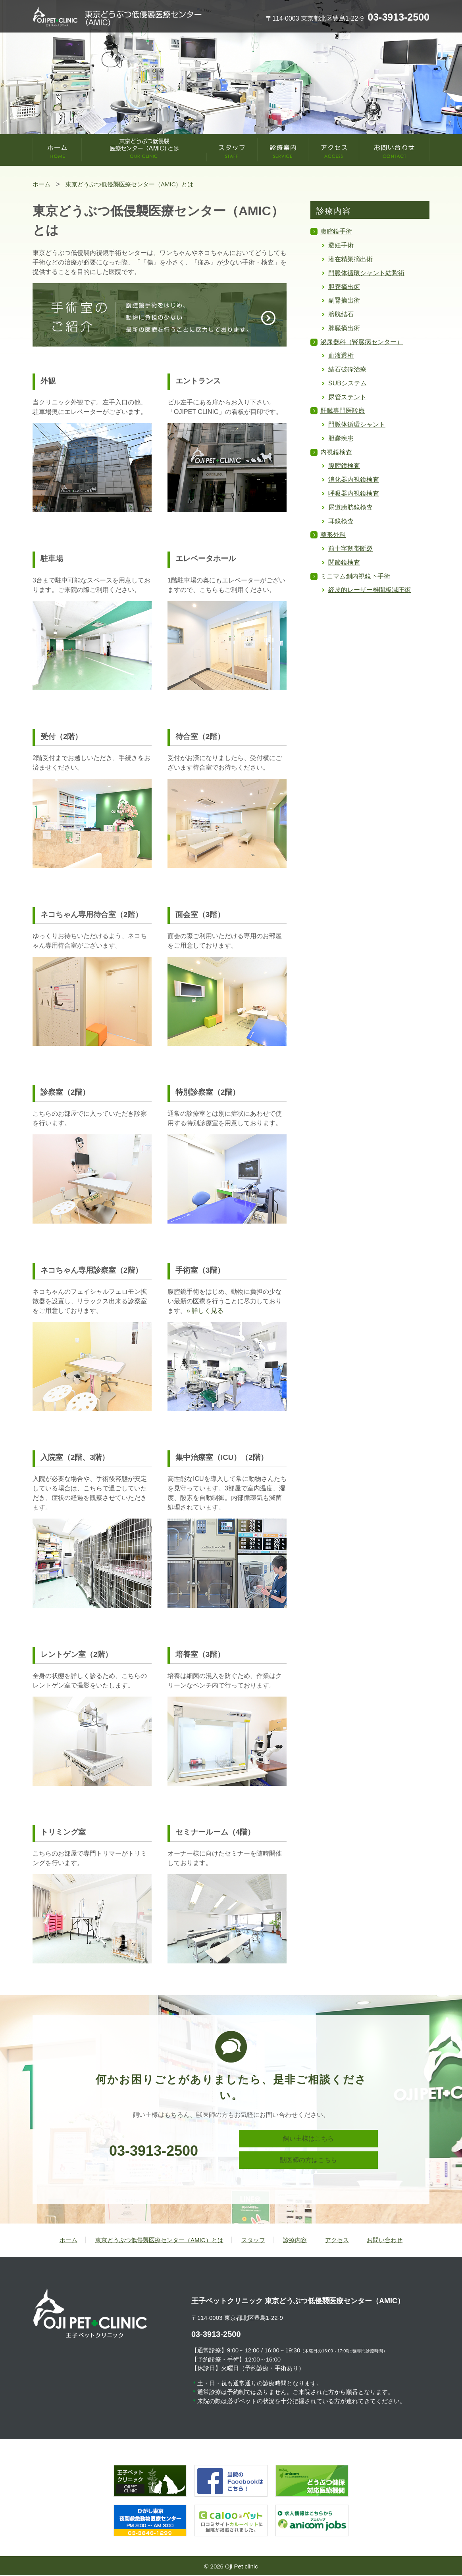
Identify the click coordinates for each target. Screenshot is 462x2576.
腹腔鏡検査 (344, 465)
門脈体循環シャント (356, 424)
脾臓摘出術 (344, 328)
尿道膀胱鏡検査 (350, 507)
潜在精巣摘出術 (350, 259)
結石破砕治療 (347, 369)
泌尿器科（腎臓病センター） (361, 342)
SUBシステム (347, 383)
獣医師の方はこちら (308, 2163)
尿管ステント (347, 397)
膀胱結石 (341, 314)
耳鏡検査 (341, 521)
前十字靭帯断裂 (350, 548)
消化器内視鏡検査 (353, 479)
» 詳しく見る (205, 1310)
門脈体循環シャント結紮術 (366, 273)
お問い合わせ (384, 2240)
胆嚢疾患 (341, 438)
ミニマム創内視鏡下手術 (355, 576)
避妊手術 (341, 245)
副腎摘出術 (344, 300)
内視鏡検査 (336, 452)
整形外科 (333, 534)
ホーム (68, 2240)
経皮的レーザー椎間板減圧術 (369, 589)
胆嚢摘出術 (344, 286)
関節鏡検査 (344, 562)
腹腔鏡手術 (336, 231)
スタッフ (253, 2240)
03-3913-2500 (153, 2151)
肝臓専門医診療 (342, 410)
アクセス (337, 2240)
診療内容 (295, 2240)
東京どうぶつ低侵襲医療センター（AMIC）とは (159, 2240)
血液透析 (341, 355)
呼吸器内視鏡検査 (353, 493)
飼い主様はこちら (308, 2140)
